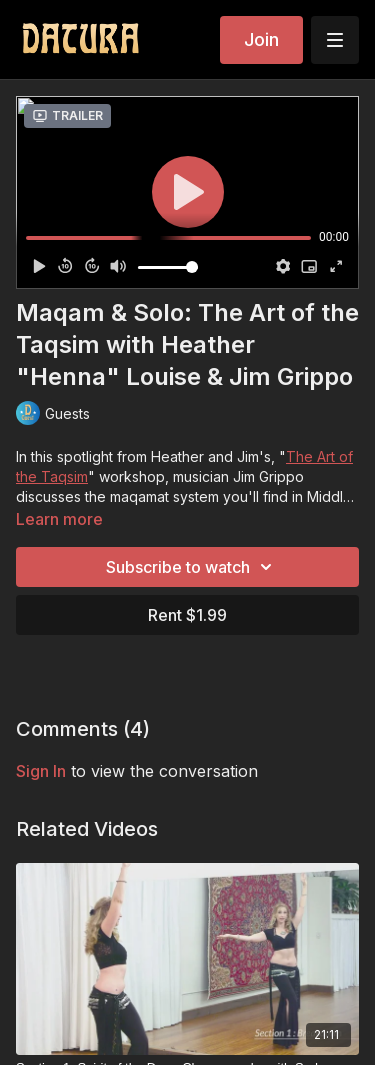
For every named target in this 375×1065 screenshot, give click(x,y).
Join (261, 39)
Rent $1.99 (187, 615)
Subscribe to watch (192, 567)
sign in (41, 771)
